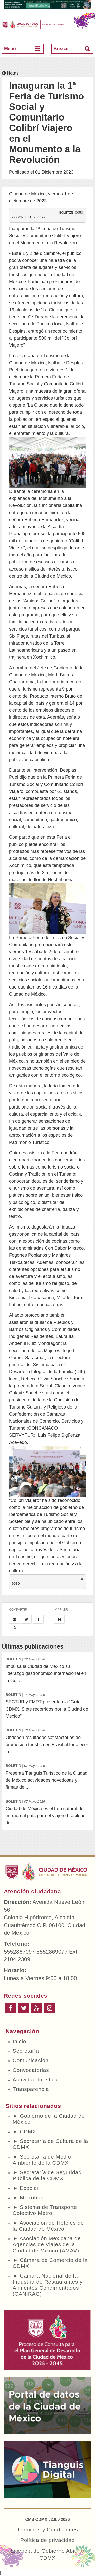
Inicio (19, 2041)
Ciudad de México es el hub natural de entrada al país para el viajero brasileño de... (47, 1811)
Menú (10, 48)
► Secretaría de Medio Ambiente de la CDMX (42, 2160)
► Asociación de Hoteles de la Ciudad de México (48, 2226)
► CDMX (24, 2131)
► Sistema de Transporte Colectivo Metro (45, 2210)
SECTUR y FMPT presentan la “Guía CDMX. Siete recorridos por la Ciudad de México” (47, 1705)
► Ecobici (25, 2188)
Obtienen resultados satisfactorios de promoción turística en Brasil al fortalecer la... (47, 1740)
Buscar (61, 48)
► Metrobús (28, 2197)
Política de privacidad (47, 2540)
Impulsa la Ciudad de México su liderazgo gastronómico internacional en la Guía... (47, 1669)
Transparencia (31, 2089)
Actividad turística (35, 2079)
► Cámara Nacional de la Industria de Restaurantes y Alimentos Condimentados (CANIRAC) (48, 2285)
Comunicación (30, 2060)
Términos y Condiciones (47, 2529)
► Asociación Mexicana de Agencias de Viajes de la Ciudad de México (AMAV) (47, 2244)
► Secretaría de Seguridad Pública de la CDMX (47, 2175)
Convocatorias (31, 2070)
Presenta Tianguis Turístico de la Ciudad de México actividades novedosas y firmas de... (47, 1776)
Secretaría (26, 2051)
